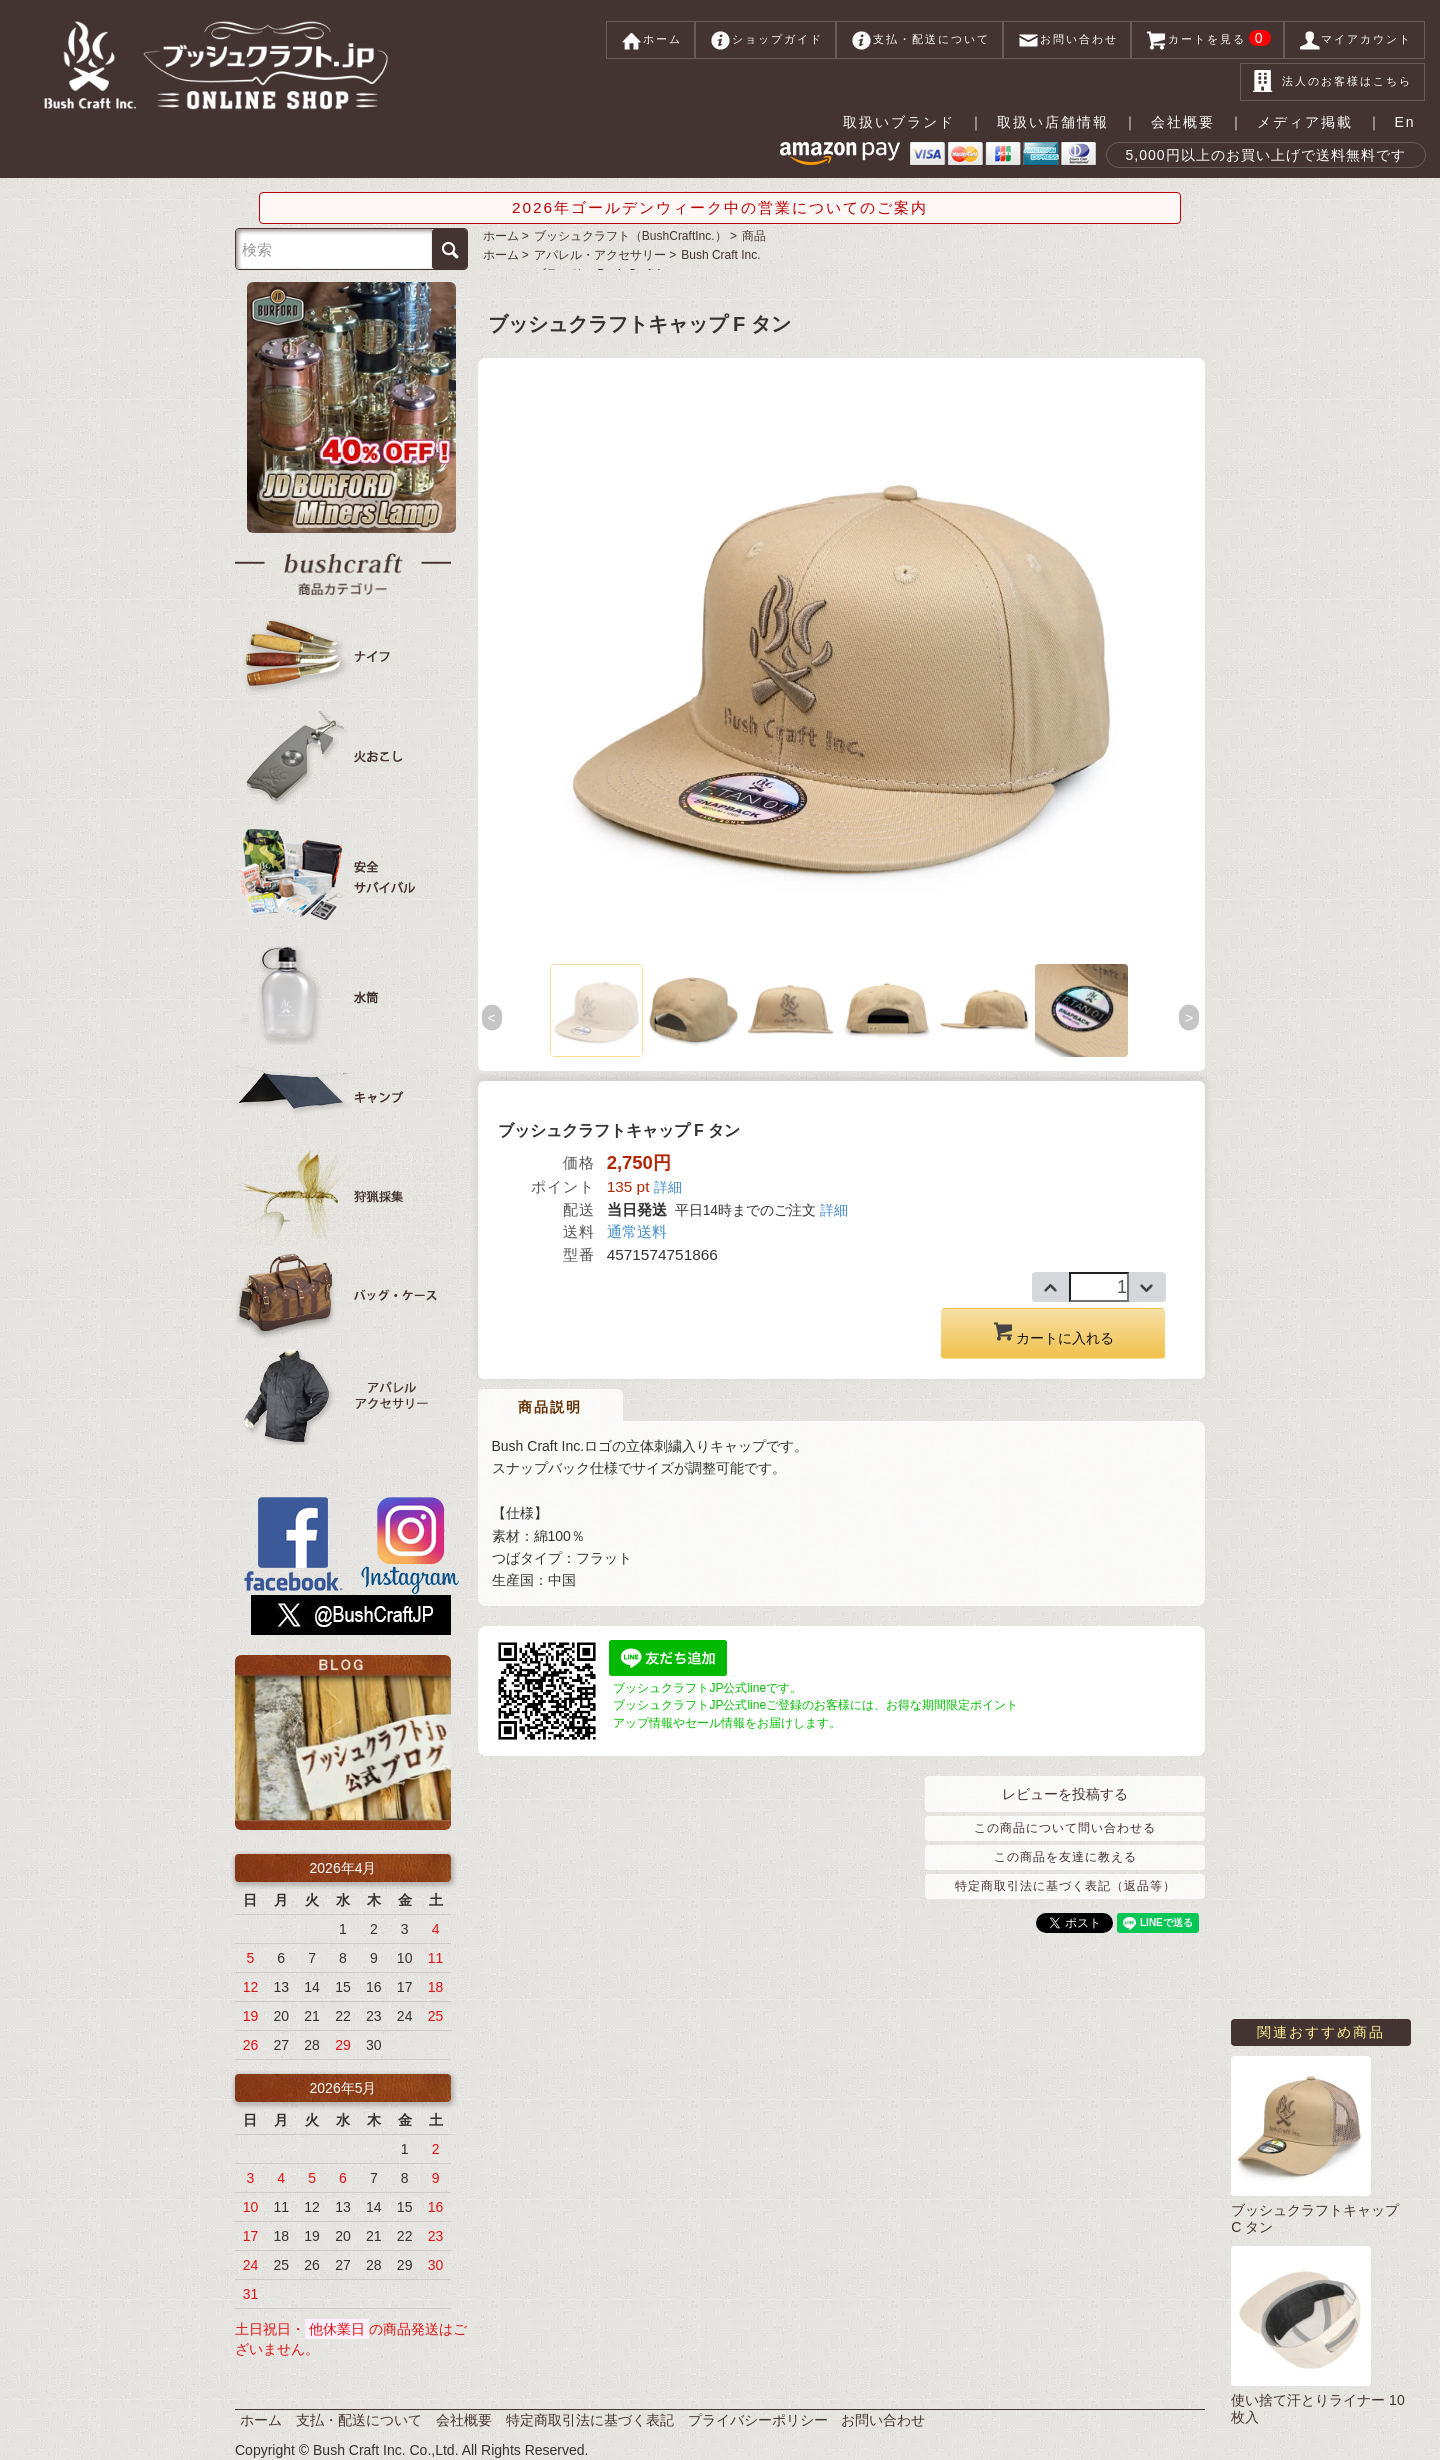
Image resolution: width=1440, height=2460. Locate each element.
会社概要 (1183, 122)
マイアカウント (1354, 40)
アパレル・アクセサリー (600, 255)
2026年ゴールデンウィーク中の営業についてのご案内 (720, 207)
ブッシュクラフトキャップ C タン (1315, 2218)
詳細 (668, 1187)
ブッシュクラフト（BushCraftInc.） (630, 236)
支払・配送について (919, 40)
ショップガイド (765, 40)
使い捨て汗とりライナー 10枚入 (1317, 2408)
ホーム (650, 40)
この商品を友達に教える (1065, 1857)
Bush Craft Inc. (720, 255)
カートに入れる (1053, 1332)
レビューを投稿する (1065, 1794)
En (1404, 122)
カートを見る (1207, 40)
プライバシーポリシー (758, 2420)
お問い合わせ (1067, 40)
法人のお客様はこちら (1332, 82)
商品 (754, 236)
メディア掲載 (1305, 122)
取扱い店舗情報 (1053, 122)
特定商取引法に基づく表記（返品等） (1065, 1886)
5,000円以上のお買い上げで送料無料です (1266, 155)
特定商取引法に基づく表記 (590, 2420)
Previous (493, 1017)
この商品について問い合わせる (1065, 1828)
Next (1190, 1017)
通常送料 (637, 1231)
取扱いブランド (899, 122)
